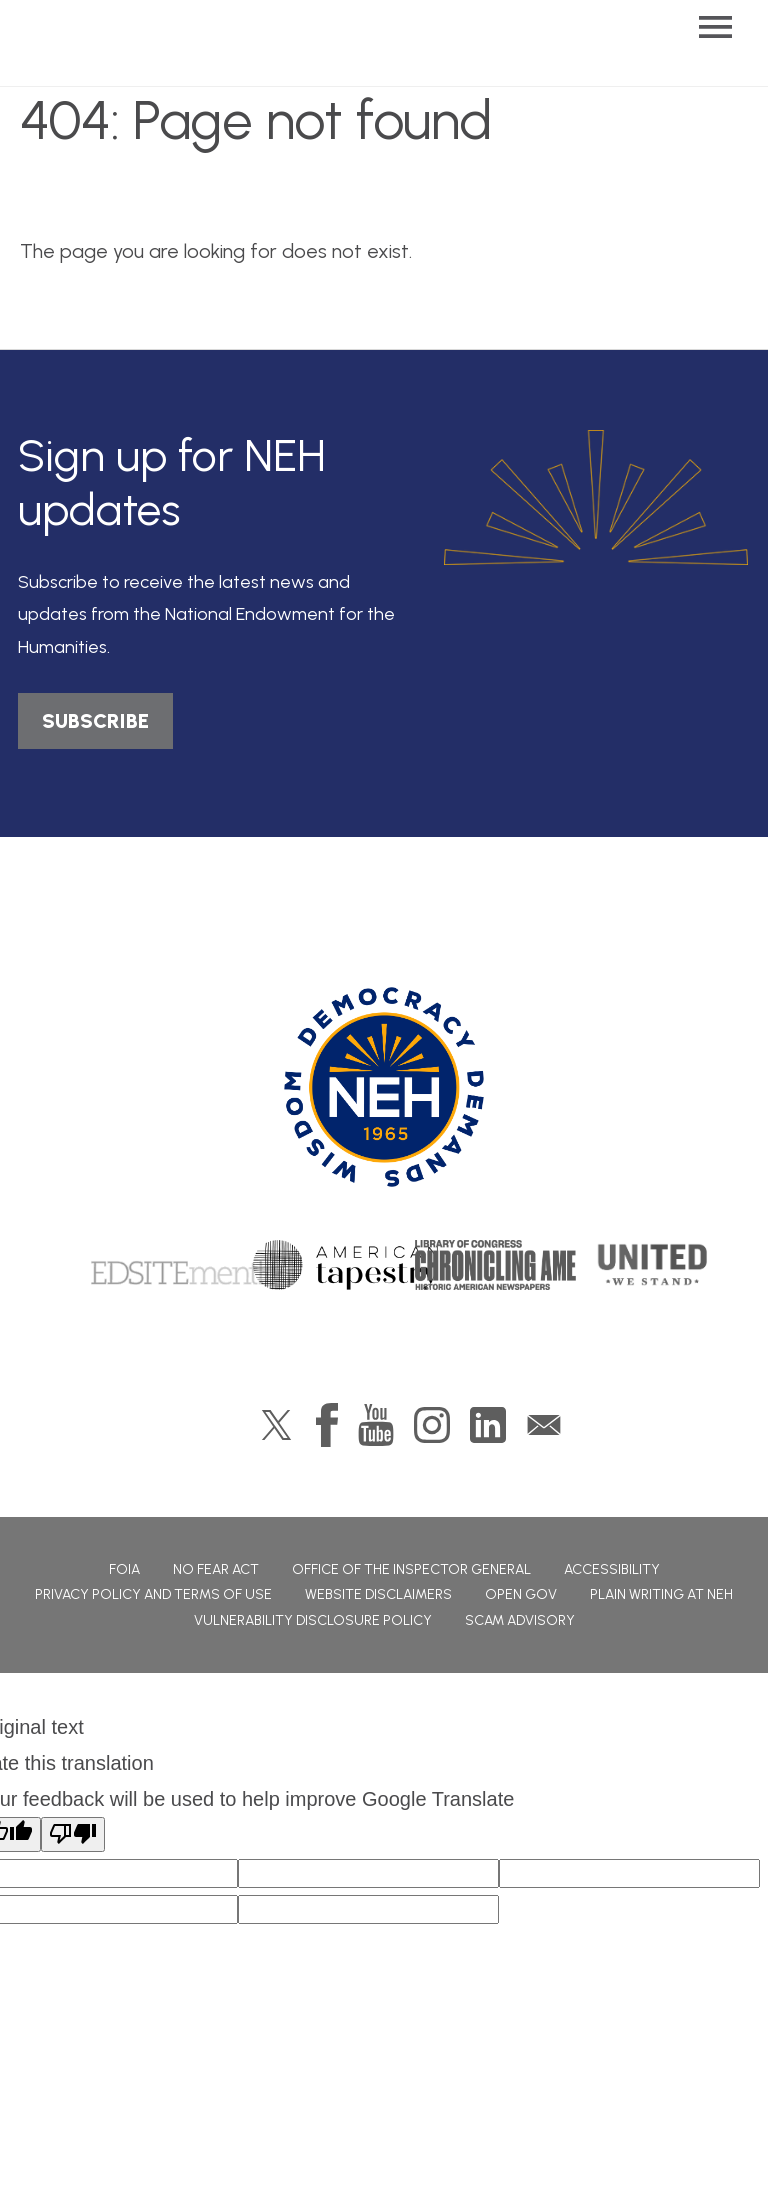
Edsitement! (177, 1265)
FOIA (124, 1569)
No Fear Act (216, 1569)
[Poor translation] (73, 1834)
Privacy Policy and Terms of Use (153, 1594)
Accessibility (612, 1569)
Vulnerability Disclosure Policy (313, 1620)
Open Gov (521, 1594)
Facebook (327, 1425)
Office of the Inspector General (411, 1569)
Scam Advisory (520, 1620)
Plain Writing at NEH (661, 1594)
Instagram (432, 1425)
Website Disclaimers (378, 1594)
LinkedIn (488, 1425)
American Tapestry (345, 1265)
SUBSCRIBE (95, 721)
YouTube (376, 1425)
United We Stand (650, 1265)
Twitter (276, 1425)
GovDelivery (544, 1425)
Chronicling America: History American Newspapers (517, 1265)
